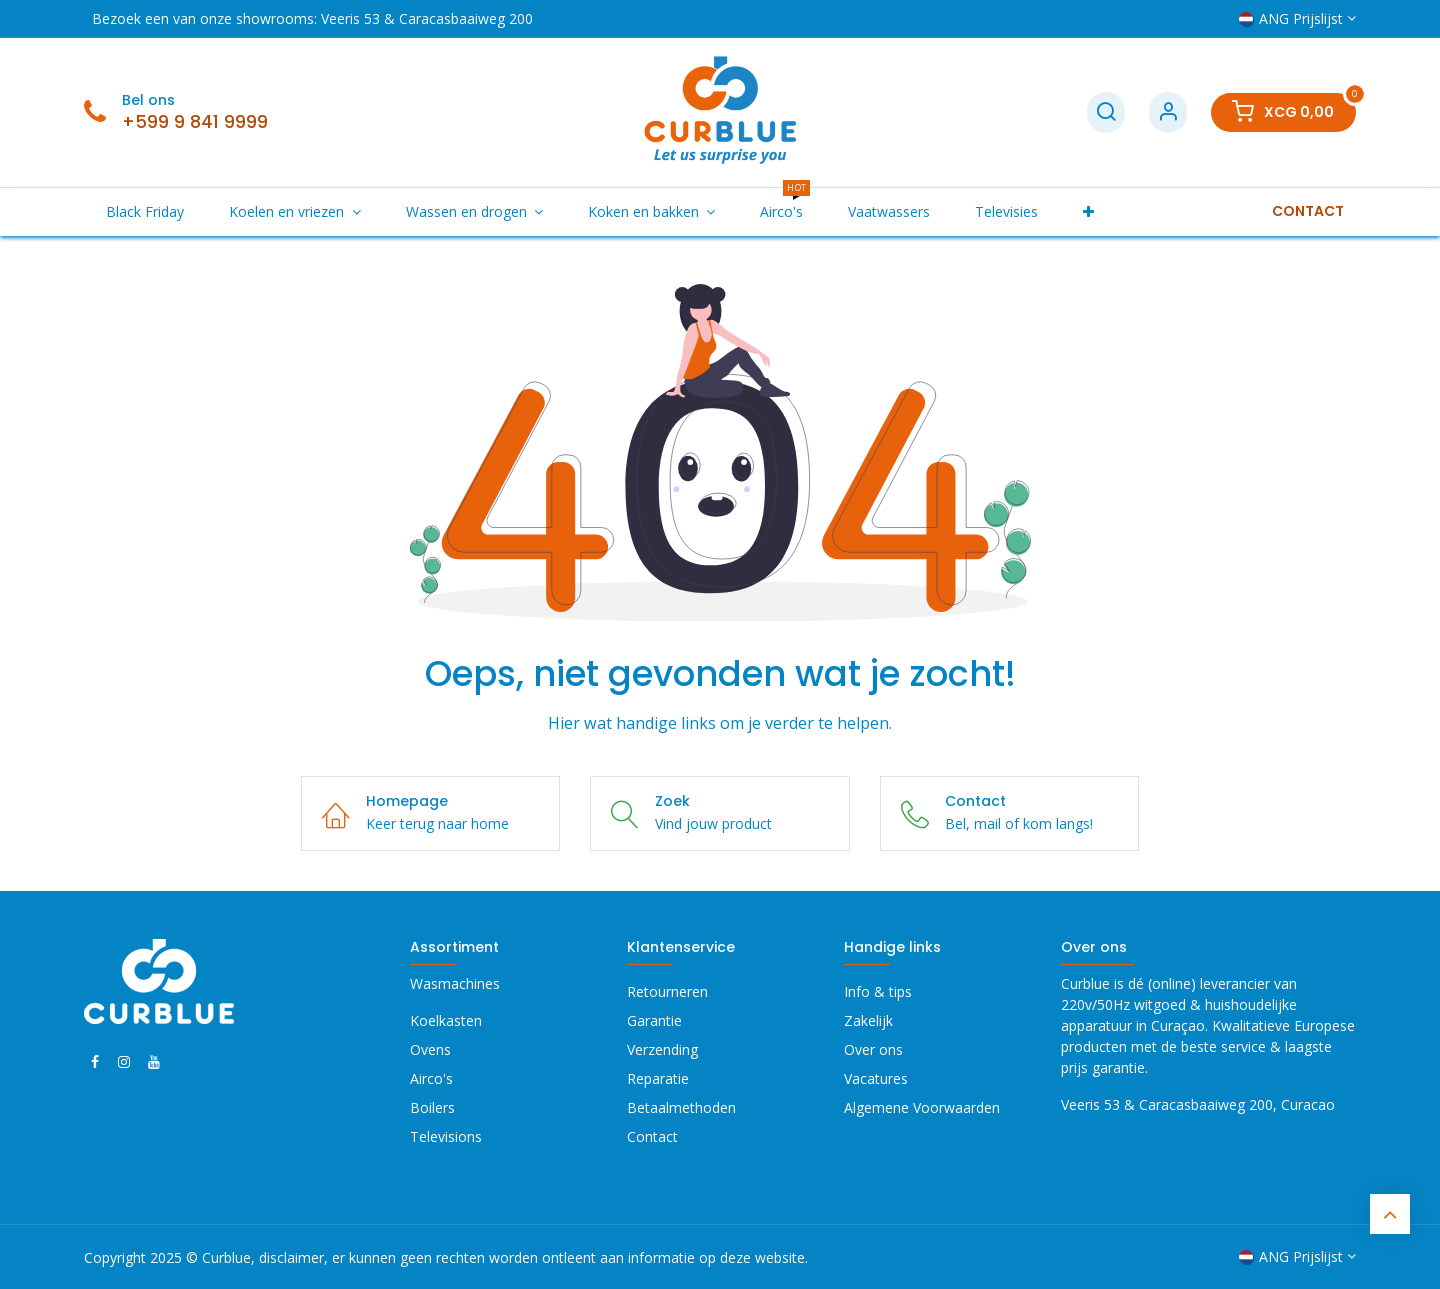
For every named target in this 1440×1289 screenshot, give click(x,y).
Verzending (662, 1049)
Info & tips (878, 991)
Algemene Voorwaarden (922, 1107)
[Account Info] (1168, 112)
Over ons (873, 1049)
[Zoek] (1106, 112)
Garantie (654, 1020)
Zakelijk (868, 1020)
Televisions (446, 1136)
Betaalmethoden (681, 1107)
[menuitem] (145, 211)
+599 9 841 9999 (195, 122)
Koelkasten (446, 1020)
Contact (652, 1136)
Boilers (432, 1107)
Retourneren (667, 991)
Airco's (431, 1078)
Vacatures (876, 1078)
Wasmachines (455, 983)
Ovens (430, 1049)
